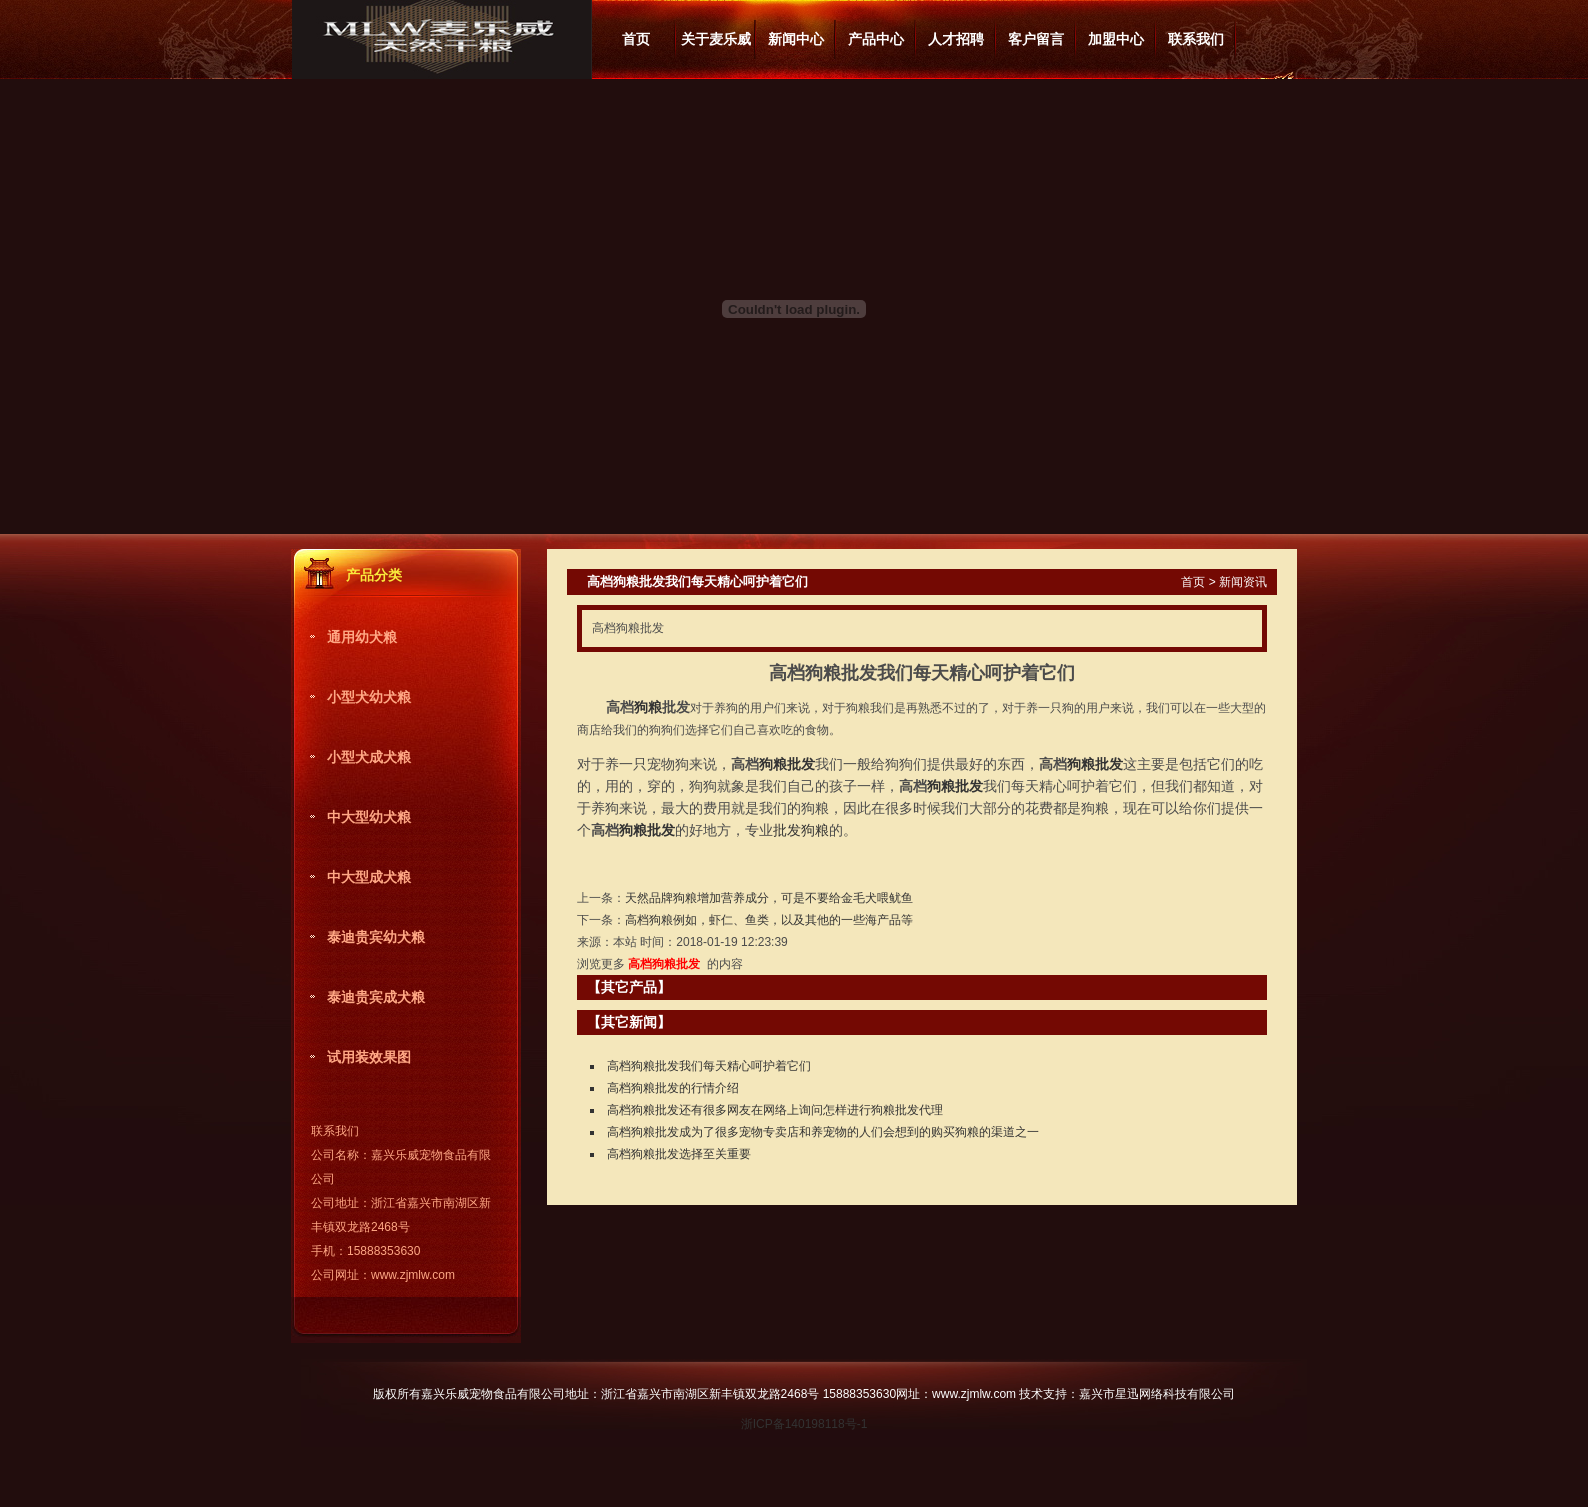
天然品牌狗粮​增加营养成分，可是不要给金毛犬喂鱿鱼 (769, 898)
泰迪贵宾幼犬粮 (376, 937)
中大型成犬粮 (369, 877)
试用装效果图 (369, 1057)
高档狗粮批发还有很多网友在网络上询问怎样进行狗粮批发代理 (775, 1110)
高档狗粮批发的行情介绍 (673, 1088)
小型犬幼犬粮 (369, 697)
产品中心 (876, 39)
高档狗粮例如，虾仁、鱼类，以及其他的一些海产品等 (769, 920)
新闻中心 (796, 39)
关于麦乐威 (716, 39)
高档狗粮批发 (664, 964)
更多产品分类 (492, 569)
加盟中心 (1116, 39)
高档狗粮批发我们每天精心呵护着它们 (709, 1066)
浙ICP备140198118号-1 (804, 1424)
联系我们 (1196, 39)
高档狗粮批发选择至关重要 (679, 1154)
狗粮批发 (787, 764)
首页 (636, 39)
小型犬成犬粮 (369, 757)
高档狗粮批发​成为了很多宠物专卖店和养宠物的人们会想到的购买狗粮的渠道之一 (823, 1132)
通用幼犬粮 (362, 637)
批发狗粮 (801, 830)
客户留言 (1036, 39)
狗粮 (648, 707)
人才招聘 (956, 39)
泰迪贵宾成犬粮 (376, 997)
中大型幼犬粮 (369, 817)
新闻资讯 (1243, 582)
